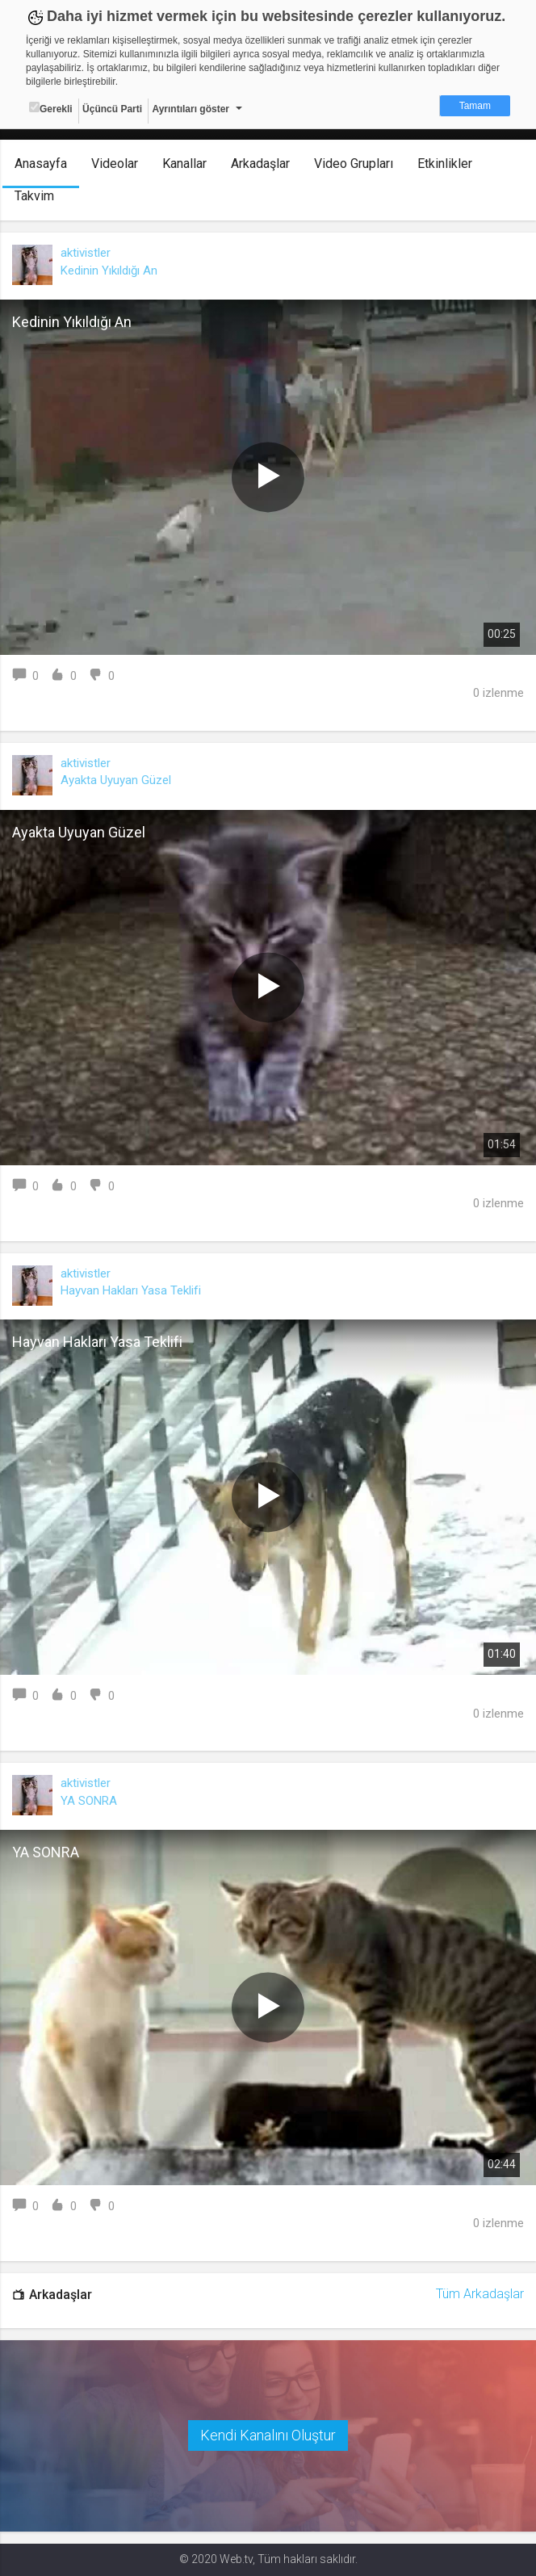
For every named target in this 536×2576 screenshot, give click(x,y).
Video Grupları (353, 163)
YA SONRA (89, 1801)
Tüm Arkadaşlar (480, 2293)
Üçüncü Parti (112, 109)
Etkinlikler (444, 163)
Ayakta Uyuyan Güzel (116, 780)
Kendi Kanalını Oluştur (268, 2435)
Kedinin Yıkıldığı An (109, 270)
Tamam (475, 105)
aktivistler (86, 252)
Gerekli (51, 108)
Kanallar (184, 163)
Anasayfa (41, 163)
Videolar (114, 163)
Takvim (34, 195)
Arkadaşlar (260, 163)
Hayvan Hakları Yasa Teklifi (131, 1290)
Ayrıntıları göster (190, 109)
